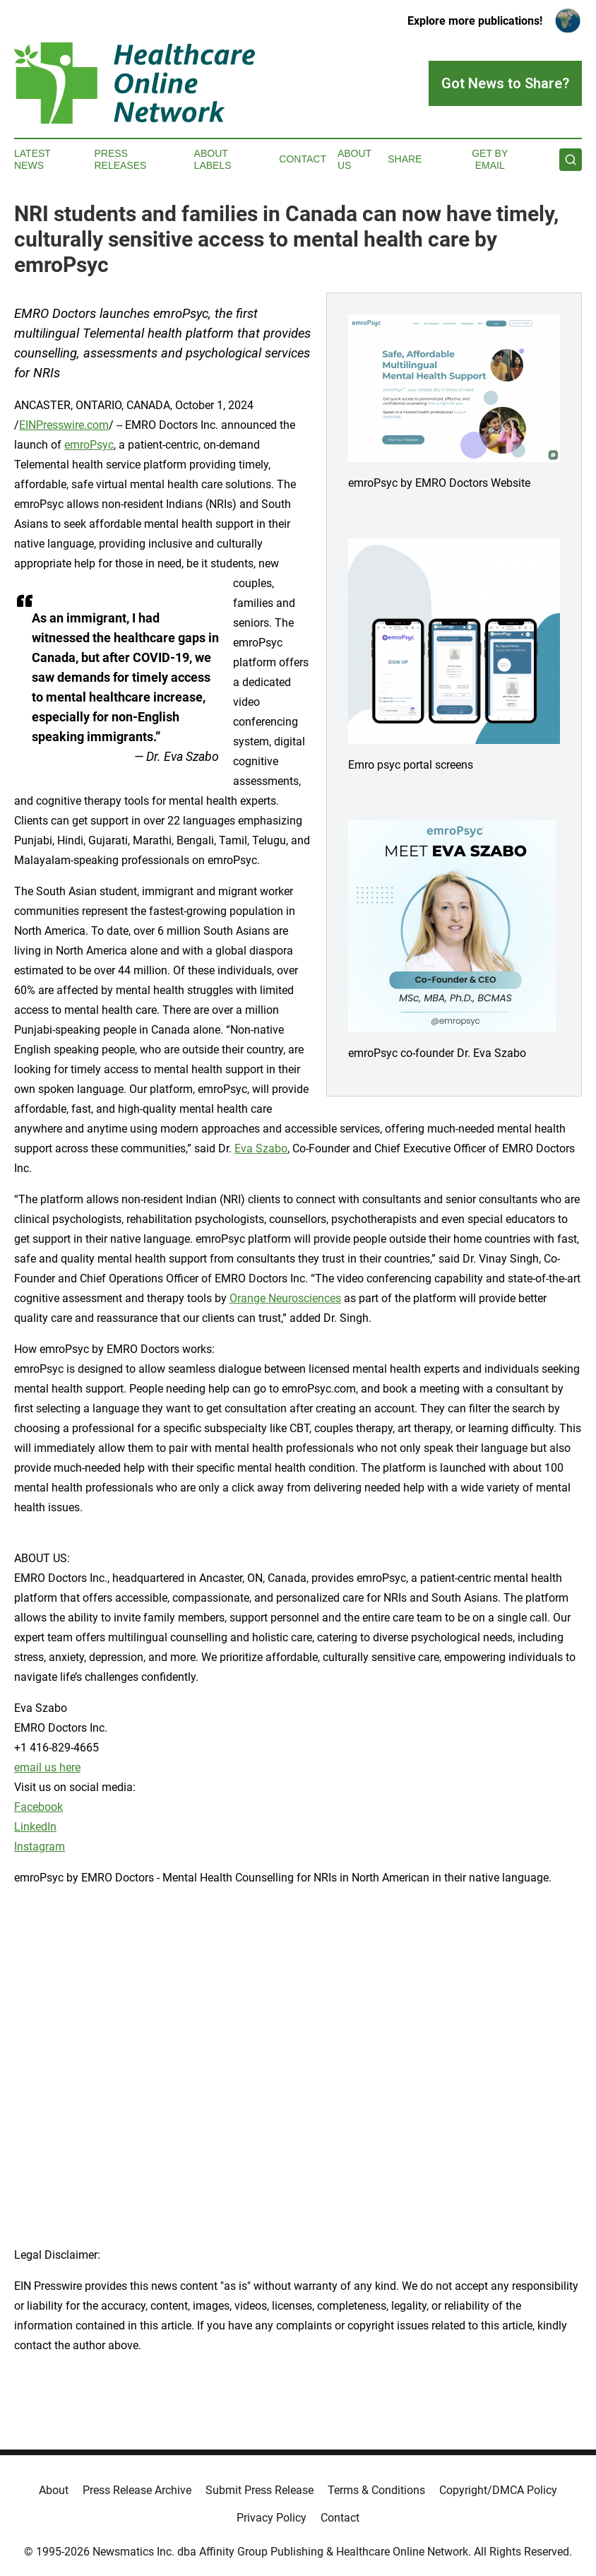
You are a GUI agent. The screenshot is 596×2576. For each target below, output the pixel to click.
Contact (302, 159)
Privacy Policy (271, 2517)
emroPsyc (89, 444)
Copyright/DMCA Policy (498, 2490)
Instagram (39, 1846)
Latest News (32, 159)
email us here (47, 1767)
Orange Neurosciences (285, 1298)
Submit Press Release (259, 2490)
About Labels (213, 159)
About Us (354, 159)
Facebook (38, 1807)
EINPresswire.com (64, 425)
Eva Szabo (260, 1148)
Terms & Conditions (376, 2490)
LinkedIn (35, 1826)
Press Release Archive (137, 2490)
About (53, 2490)
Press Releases (120, 159)
